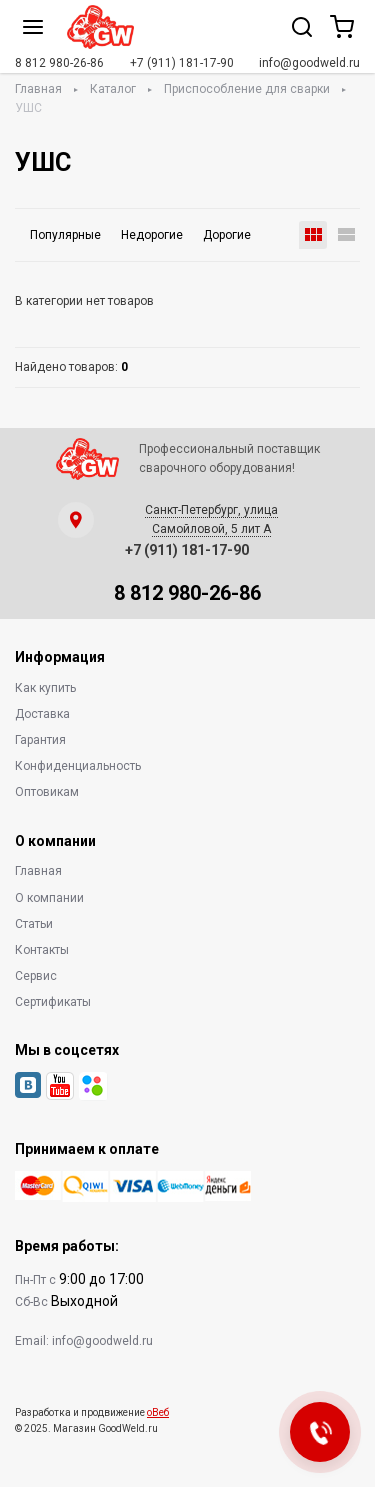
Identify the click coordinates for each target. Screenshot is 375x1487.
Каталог (113, 89)
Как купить (45, 688)
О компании (49, 898)
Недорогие (152, 235)
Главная (38, 89)
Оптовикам (47, 792)
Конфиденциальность (78, 766)
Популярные (65, 235)
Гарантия (40, 740)
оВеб (158, 1412)
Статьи (34, 924)
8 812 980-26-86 (59, 63)
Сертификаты (53, 1002)
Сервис (36, 976)
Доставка (42, 714)
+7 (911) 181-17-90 (182, 63)
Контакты (42, 950)
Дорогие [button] (227, 235)
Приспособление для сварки (247, 89)
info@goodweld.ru (309, 63)
